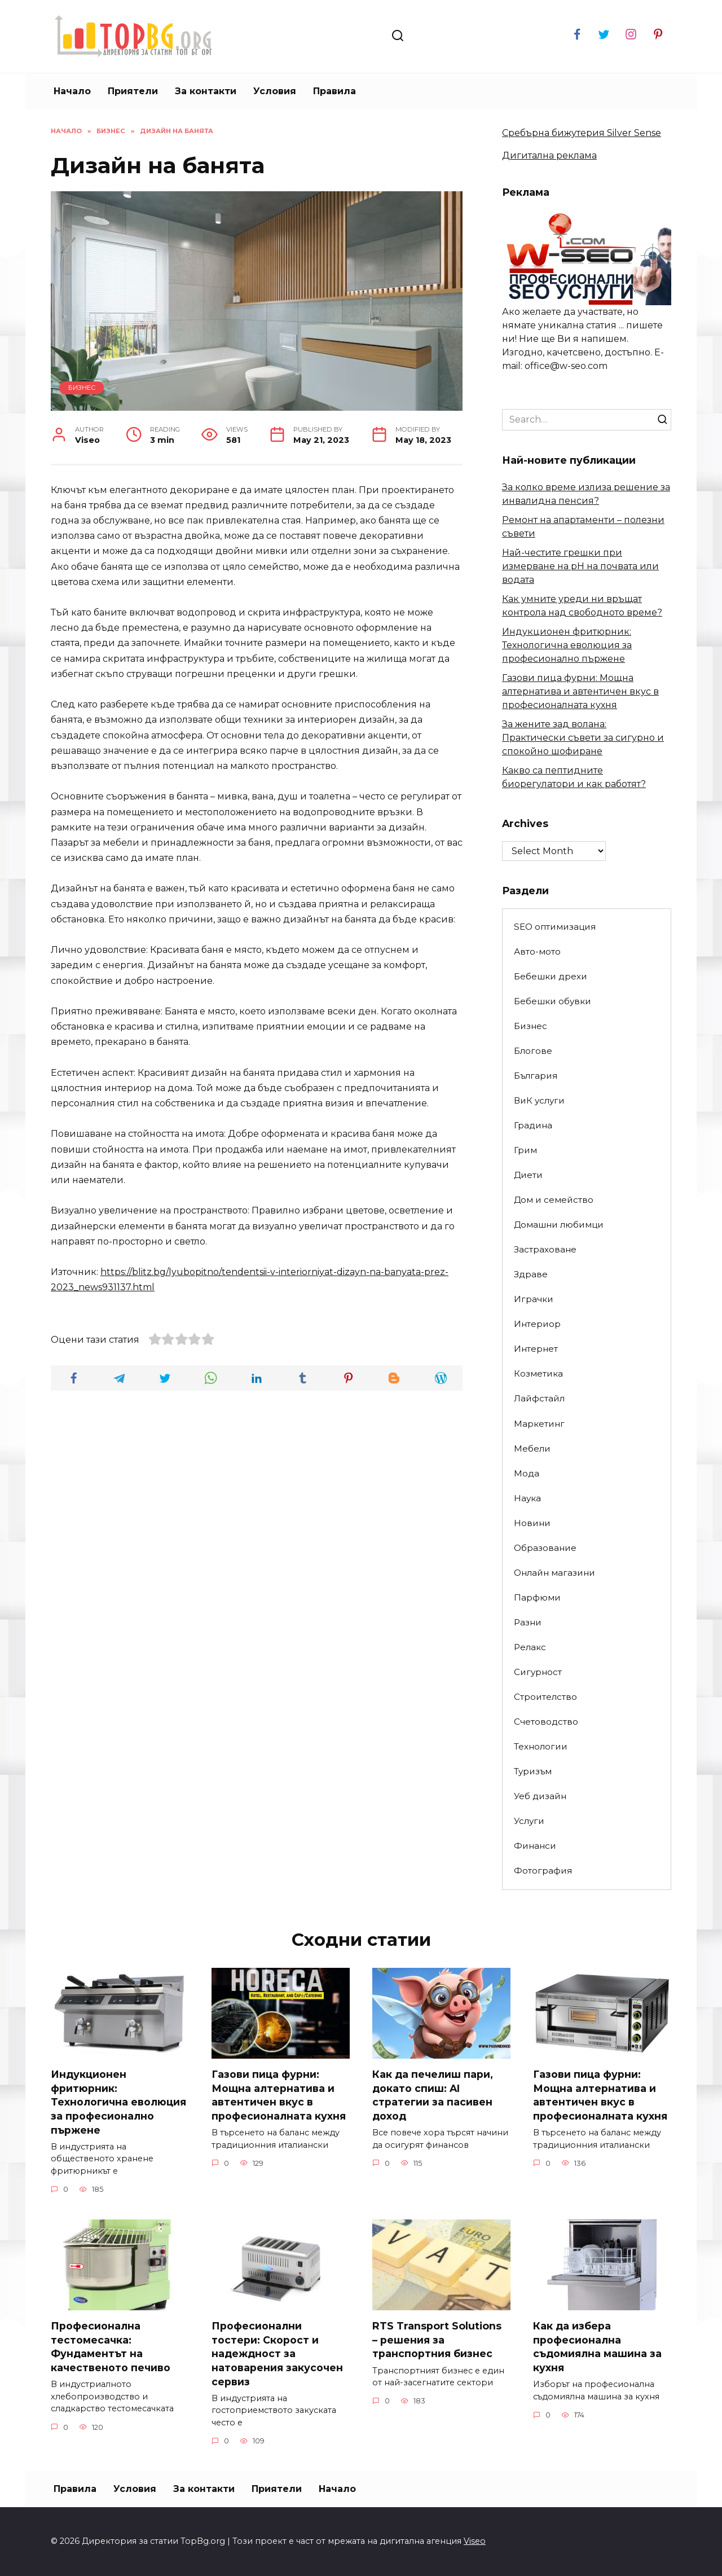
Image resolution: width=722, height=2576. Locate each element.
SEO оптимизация (555, 926)
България (535, 1075)
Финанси (535, 1845)
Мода (526, 1473)
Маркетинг (539, 1423)
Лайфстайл (539, 1398)
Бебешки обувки (552, 1001)
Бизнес (81, 388)
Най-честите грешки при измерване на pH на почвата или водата (580, 566)
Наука (527, 1498)
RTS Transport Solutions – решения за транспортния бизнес (438, 2339)
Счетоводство (546, 1721)
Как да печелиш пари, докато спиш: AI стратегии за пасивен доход (432, 2095)
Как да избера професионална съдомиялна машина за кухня (597, 2346)
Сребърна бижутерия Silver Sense (581, 133)
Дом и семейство (553, 1199)
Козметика (538, 1373)
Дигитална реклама (549, 155)
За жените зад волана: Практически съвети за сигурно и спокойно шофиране (583, 738)
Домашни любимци (559, 1224)
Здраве (531, 1274)
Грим (525, 1150)
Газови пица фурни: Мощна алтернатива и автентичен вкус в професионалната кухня (580, 691)
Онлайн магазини (554, 1572)
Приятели (133, 91)
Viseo (475, 2542)
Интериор (537, 1323)
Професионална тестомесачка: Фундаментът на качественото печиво (110, 2346)
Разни (528, 1622)
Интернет (536, 1348)
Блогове (533, 1050)
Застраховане (545, 1249)
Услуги (529, 1820)
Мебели (532, 1448)
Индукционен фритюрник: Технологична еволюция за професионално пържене (567, 645)
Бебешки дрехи (550, 976)
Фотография (543, 1870)
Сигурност (538, 1672)
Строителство (545, 1696)
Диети (528, 1175)
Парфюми (537, 1597)
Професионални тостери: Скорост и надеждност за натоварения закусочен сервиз (277, 2354)
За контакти (205, 91)
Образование (545, 1547)
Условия (274, 91)
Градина (533, 1125)
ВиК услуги (539, 1100)
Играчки (533, 1299)
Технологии (540, 1746)
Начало (72, 91)
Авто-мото (537, 951)
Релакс (530, 1647)
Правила (334, 91)
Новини (532, 1523)
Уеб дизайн (540, 1796)
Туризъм (533, 1771)
